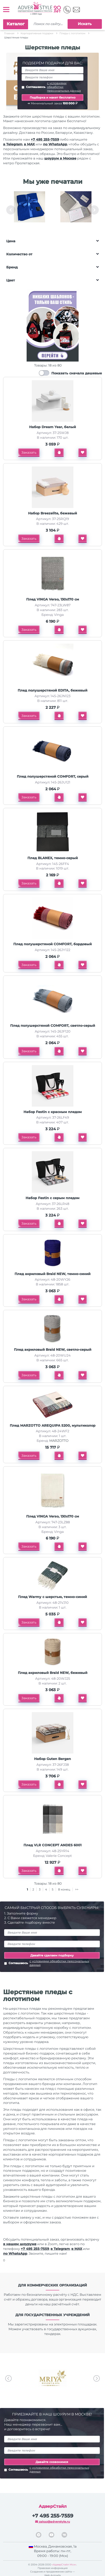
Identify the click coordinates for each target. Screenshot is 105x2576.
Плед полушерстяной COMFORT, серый (52, 776)
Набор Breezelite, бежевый (52, 513)
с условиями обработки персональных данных (64, 87)
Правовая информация (53, 2568)
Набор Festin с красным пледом (52, 1112)
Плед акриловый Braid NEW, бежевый (52, 1673)
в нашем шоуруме (19, 2244)
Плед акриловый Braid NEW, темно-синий (52, 1274)
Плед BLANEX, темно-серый (52, 858)
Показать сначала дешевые (76, 373)
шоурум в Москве (60, 158)
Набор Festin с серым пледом (52, 1198)
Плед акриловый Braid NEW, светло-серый (52, 1350)
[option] (29, 210)
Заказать (28, 452)
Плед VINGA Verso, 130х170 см (52, 599)
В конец (64, 1889)
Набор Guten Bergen (52, 1759)
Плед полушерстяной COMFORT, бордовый (52, 944)
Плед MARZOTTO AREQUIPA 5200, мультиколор (52, 1425)
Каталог (16, 23)
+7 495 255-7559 (45, 139)
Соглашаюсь (52, 87)
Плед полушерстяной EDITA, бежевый (52, 690)
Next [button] (94, 209)
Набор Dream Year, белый (52, 427)
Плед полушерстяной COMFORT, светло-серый (52, 1026)
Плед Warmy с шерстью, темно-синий (52, 1597)
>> (76, 1889)
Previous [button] (10, 209)
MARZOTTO (58, 1441)
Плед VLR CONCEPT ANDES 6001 (52, 1845)
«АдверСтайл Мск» (64, 2564)
